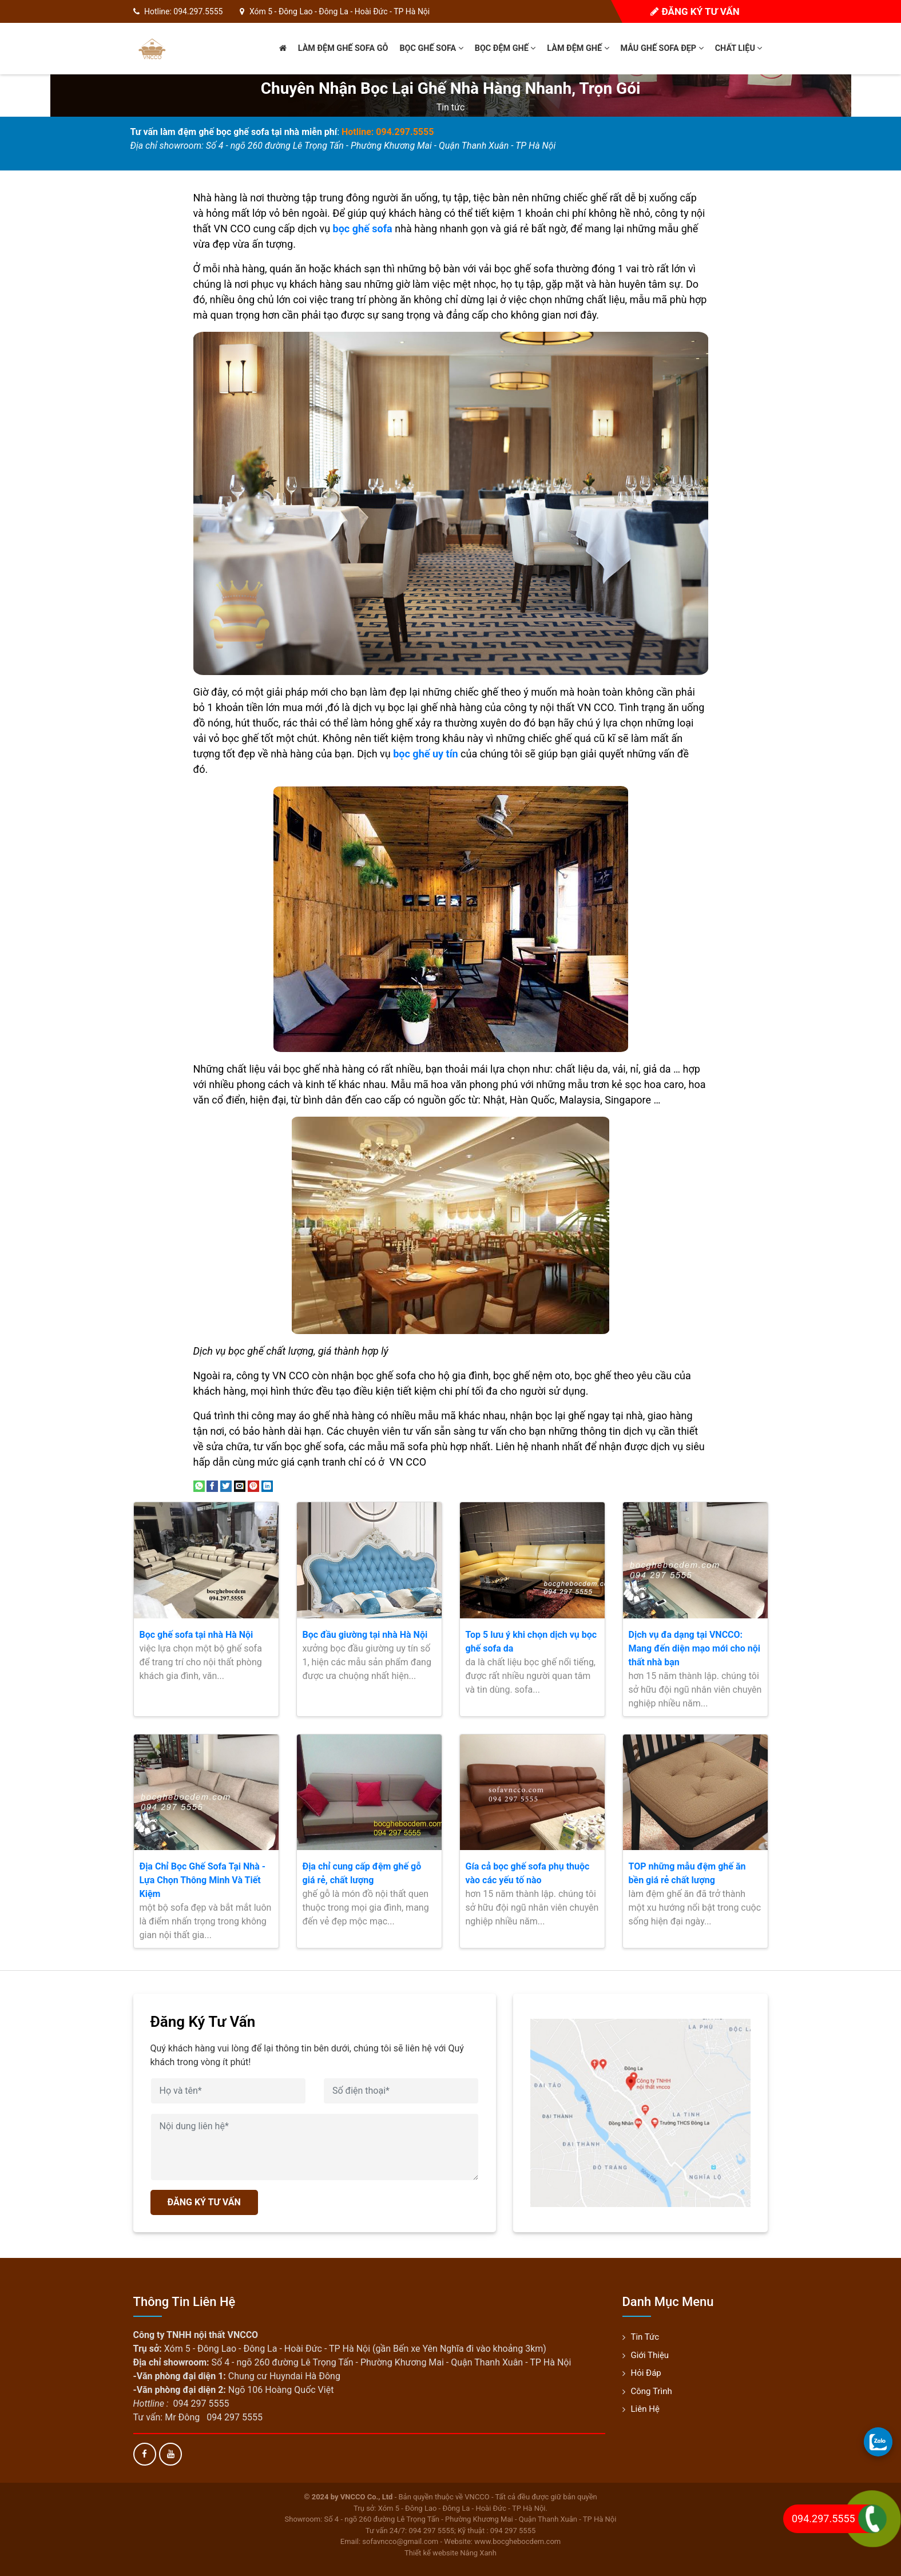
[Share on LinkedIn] (267, 1485)
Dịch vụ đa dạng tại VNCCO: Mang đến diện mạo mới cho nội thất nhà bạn (694, 1648)
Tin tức (450, 107)
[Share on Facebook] (212, 1485)
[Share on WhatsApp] (199, 1485)
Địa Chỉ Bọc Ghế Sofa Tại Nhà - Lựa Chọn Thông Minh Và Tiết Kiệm (203, 1880)
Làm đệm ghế (578, 48)
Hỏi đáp (646, 2373)
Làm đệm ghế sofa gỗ (343, 48)
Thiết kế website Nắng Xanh (450, 2553)
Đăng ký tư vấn (694, 11)
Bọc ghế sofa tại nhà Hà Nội (196, 1634)
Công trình (651, 2391)
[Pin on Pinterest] (253, 1485)
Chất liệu (739, 48)
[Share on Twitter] (226, 1485)
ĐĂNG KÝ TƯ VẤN (204, 2202)
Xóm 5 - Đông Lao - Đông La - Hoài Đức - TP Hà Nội (339, 11)
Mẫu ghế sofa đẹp (662, 48)
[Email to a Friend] (239, 1485)
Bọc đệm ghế (505, 48)
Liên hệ (645, 2409)
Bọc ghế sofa (431, 48)
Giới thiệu (650, 2355)
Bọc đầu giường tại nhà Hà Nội (365, 1634)
